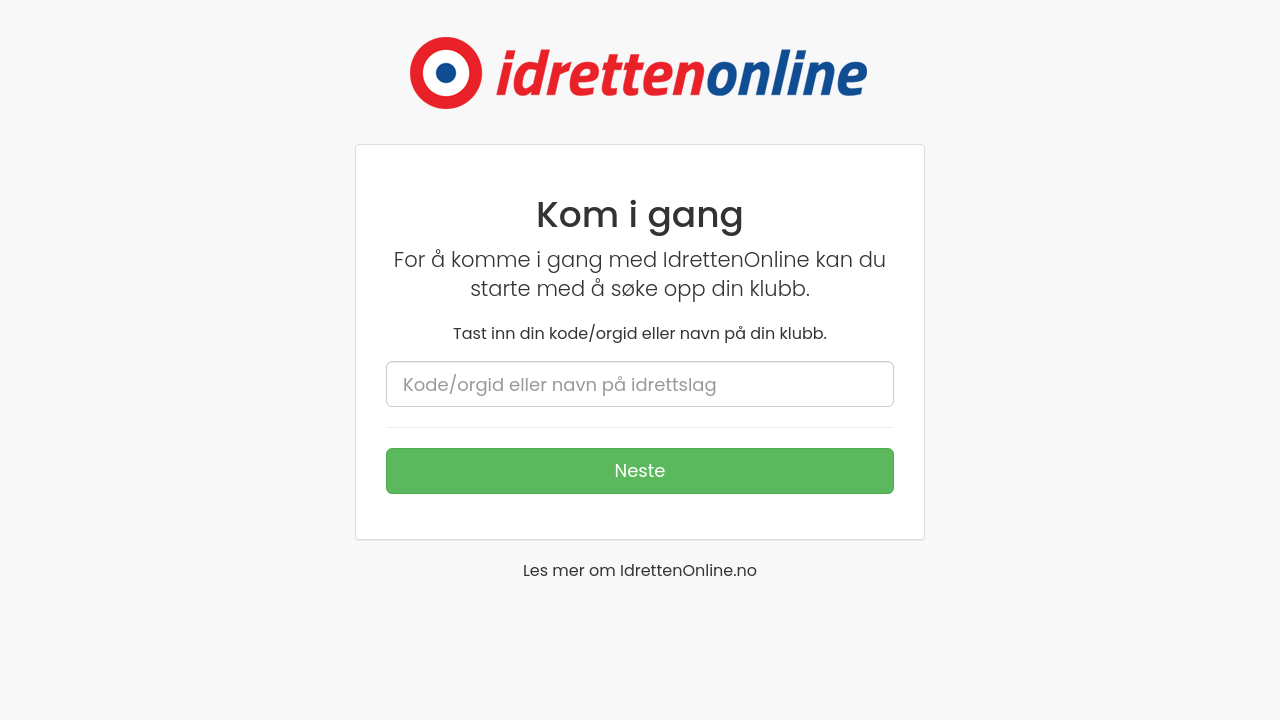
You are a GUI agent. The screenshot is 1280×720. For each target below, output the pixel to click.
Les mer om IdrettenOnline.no (640, 570)
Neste (640, 470)
